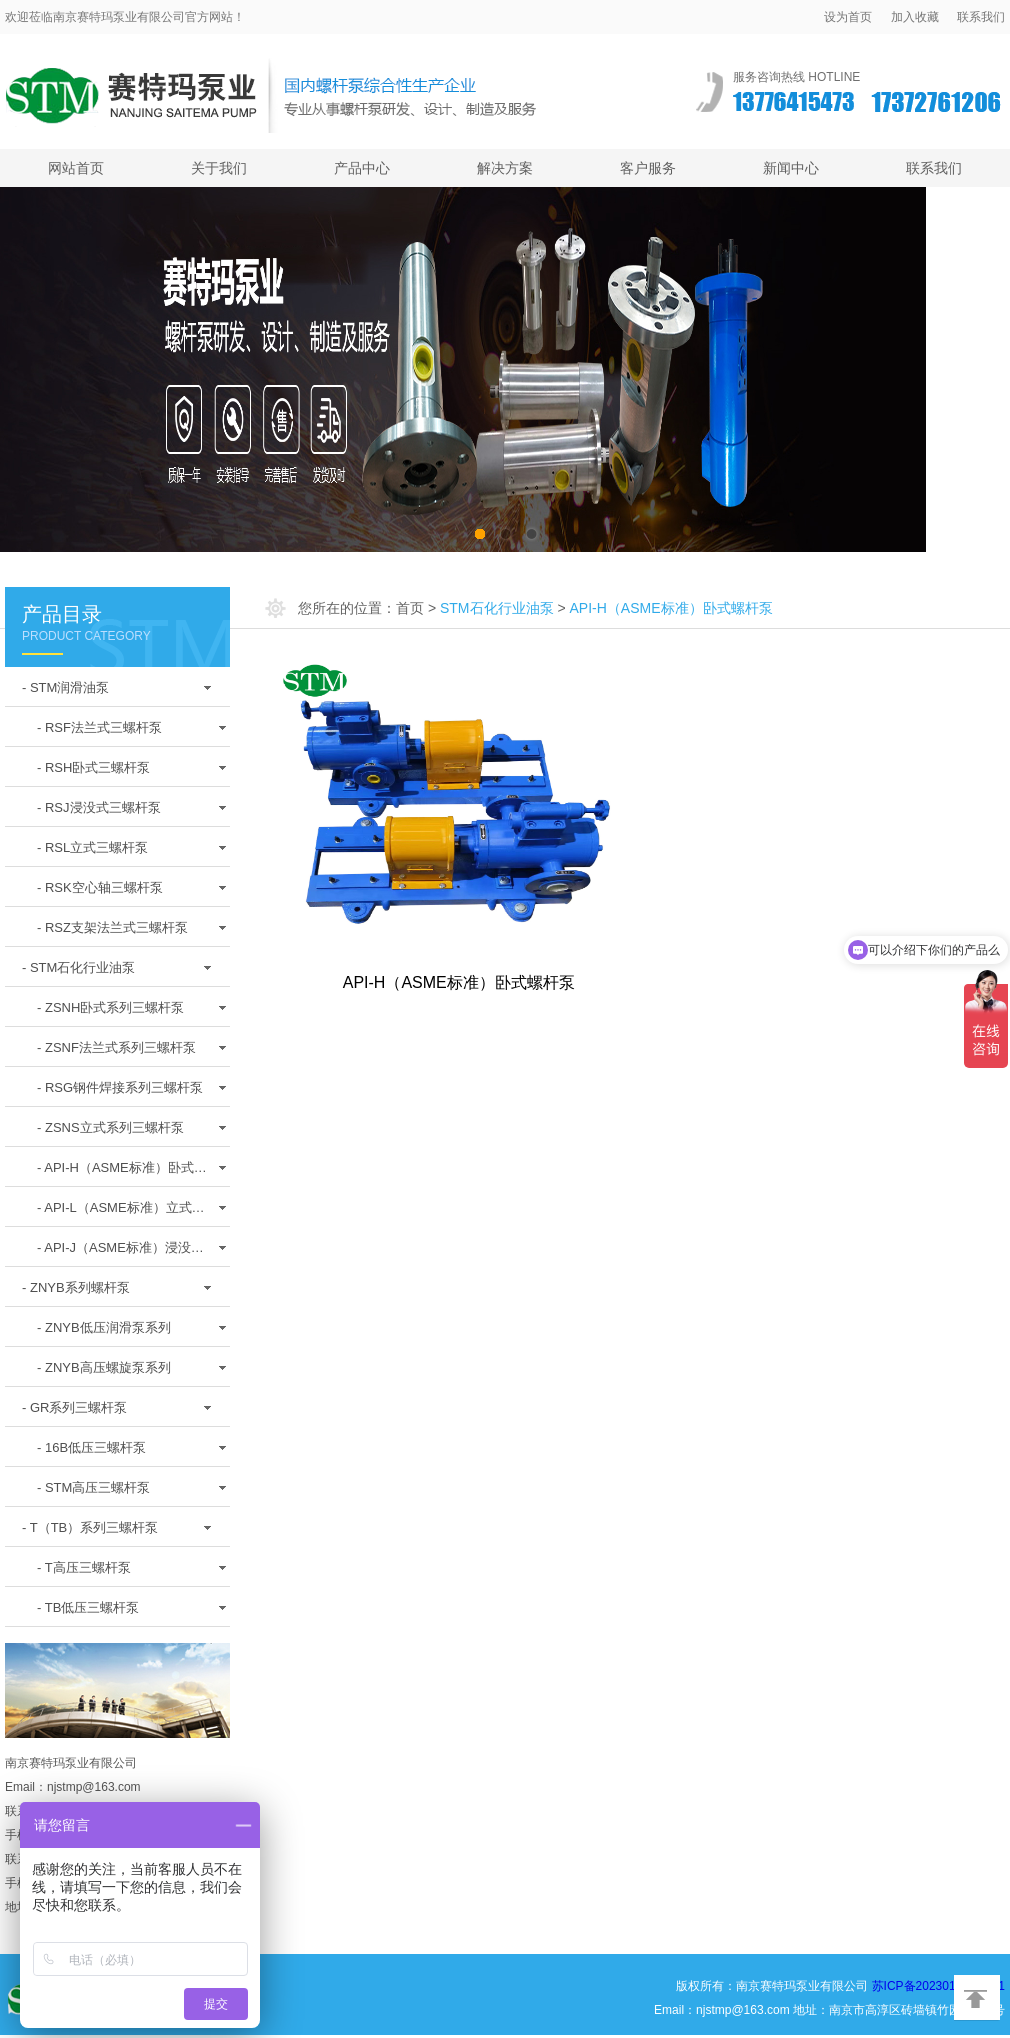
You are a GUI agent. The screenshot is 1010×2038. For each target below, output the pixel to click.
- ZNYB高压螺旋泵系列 (104, 1367)
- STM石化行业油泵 (78, 967)
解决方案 (505, 168)
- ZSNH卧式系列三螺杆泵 (110, 1007)
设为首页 (848, 17)
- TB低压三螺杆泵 (88, 1607)
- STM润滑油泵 (65, 687)
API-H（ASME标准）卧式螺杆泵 (459, 982)
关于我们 (219, 168)
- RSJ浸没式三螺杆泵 (99, 807)
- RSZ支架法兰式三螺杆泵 (112, 927)
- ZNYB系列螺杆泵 (76, 1287)
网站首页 (76, 168)
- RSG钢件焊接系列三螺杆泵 (120, 1087)
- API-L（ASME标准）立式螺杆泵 (121, 1213)
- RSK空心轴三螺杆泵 (100, 887)
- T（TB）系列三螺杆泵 (90, 1527)
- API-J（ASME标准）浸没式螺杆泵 (120, 1253)
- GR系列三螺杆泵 (74, 1407)
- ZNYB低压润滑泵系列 (104, 1327)
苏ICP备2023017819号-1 (938, 1986)
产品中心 (362, 168)
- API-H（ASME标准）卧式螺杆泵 (122, 1173)
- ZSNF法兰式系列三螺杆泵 (116, 1047)
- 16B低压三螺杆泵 (91, 1447)
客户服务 (648, 168)
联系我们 (981, 17)
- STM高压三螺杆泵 (93, 1487)
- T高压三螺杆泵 (84, 1567)
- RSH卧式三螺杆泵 (93, 767)
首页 (410, 608)
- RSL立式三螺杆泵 (92, 847)
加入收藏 (915, 17)
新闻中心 (791, 168)
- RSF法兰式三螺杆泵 (99, 727)
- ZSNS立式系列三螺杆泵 (110, 1127)
